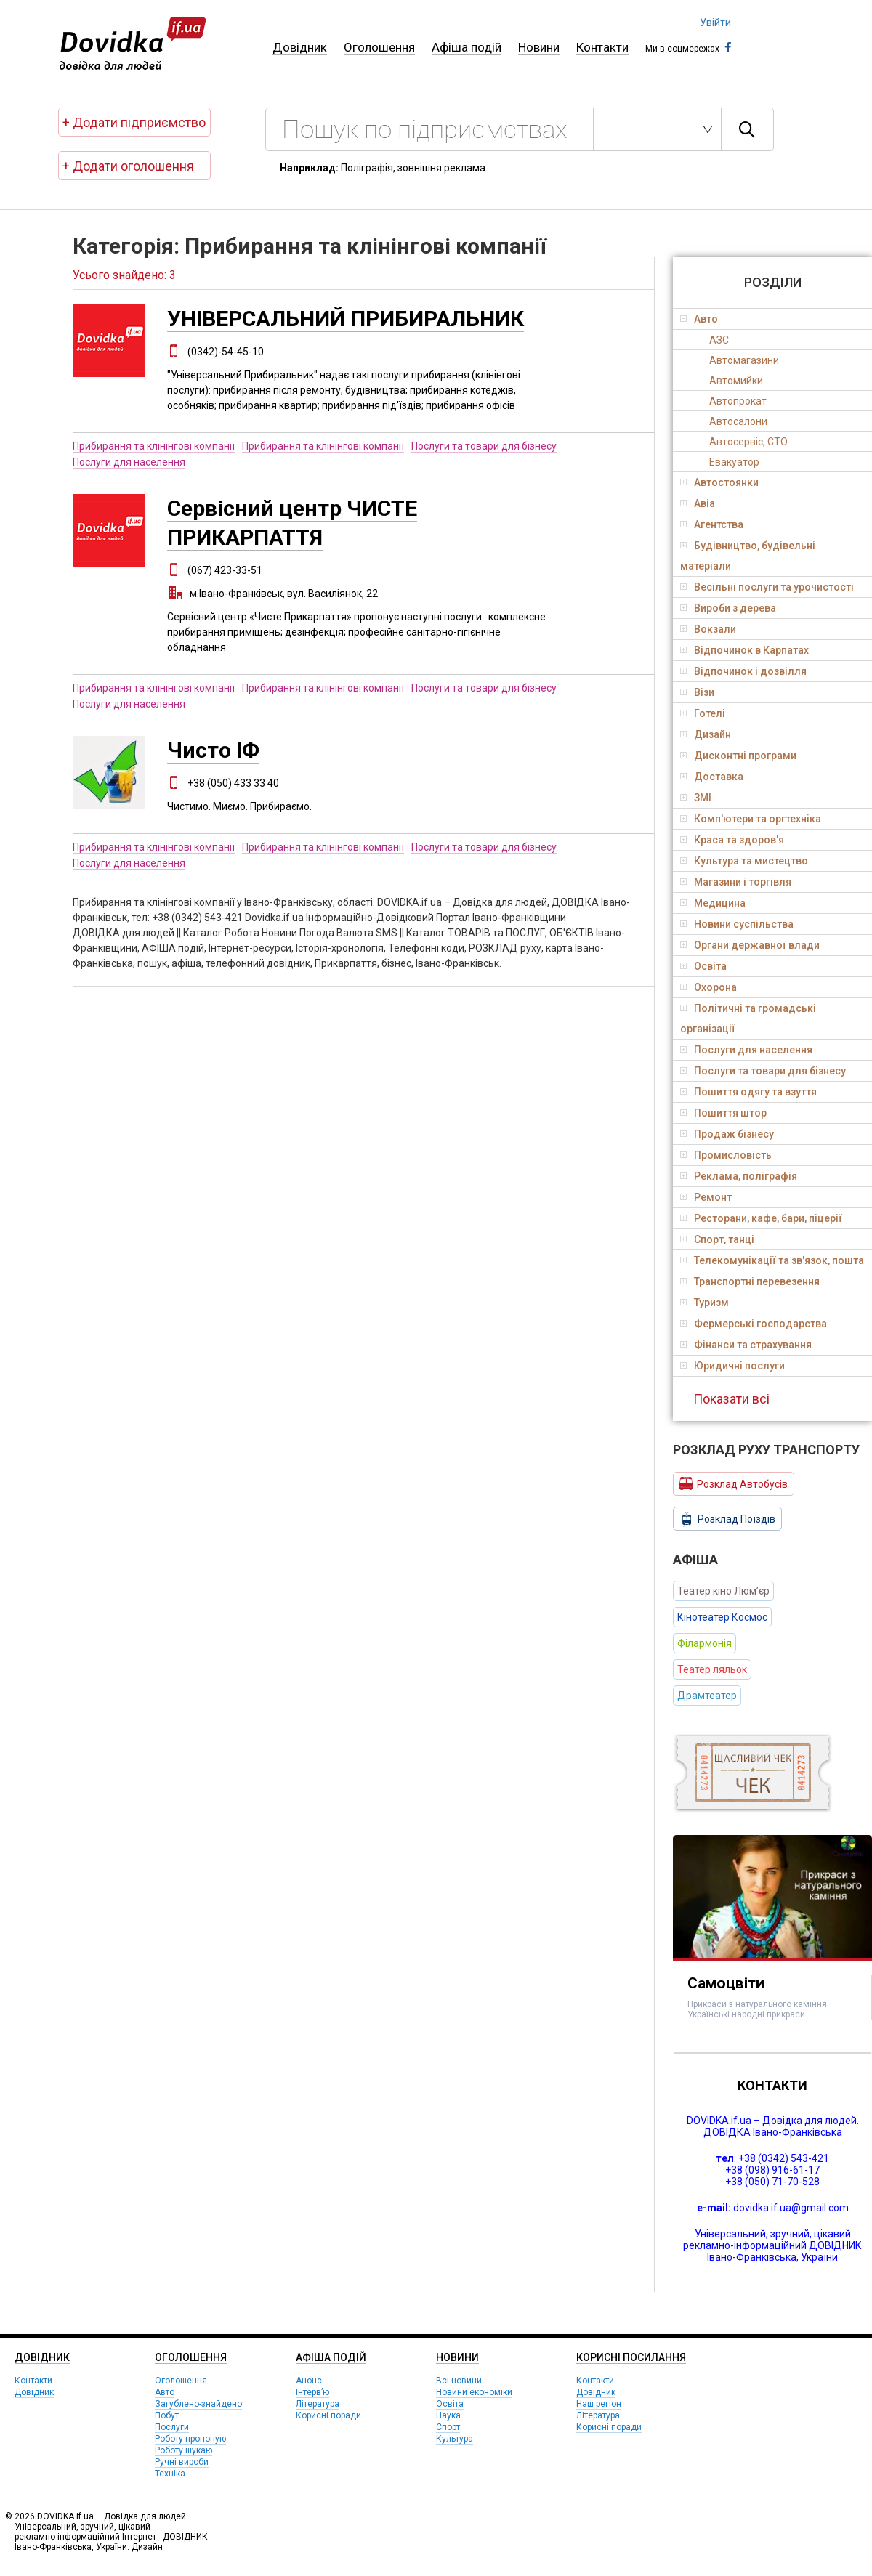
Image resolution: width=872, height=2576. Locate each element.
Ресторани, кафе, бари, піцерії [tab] (761, 1218)
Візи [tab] (697, 692)
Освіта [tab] (703, 966)
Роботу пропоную (190, 2439)
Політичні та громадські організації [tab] (748, 1018)
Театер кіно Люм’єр (723, 1591)
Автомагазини (744, 360)
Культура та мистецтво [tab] (744, 861)
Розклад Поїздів (727, 1519)
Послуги (172, 2427)
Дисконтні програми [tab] (738, 755)
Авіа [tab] (697, 503)
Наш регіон (598, 2404)
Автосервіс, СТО (748, 441)
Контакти (602, 47)
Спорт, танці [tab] (717, 1239)
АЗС (719, 340)
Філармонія (704, 1643)
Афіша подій (466, 47)
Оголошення (379, 47)
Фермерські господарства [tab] (753, 1323)
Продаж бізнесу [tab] (727, 1134)
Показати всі (731, 1398)
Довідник (299, 47)
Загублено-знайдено (198, 2404)
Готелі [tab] (702, 713)
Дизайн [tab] (705, 734)
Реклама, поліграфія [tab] (738, 1176)
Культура (454, 2439)
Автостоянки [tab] (719, 482)
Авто (164, 2392)
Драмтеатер (707, 1695)
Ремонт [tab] (706, 1197)
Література (317, 2404)
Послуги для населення (129, 462)
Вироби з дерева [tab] (728, 608)
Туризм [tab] (704, 1302)
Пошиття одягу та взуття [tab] (748, 1092)
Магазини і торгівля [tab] (735, 882)
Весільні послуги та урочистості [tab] (767, 587)
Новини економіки (474, 2392)
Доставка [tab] (711, 776)
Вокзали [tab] (708, 629)
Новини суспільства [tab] (737, 924)
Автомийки (736, 380)
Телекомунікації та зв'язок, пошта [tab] (772, 1260)
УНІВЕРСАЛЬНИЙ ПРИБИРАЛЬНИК (345, 318)
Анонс (309, 2380)
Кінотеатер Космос (722, 1617)
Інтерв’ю (312, 2392)
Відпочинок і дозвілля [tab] (743, 671)
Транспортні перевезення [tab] (750, 1281)
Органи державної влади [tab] (750, 945)
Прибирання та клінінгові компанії (154, 446)
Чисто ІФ (213, 750)
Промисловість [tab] (726, 1155)
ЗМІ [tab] (695, 797)
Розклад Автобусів (733, 1483)
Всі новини (459, 2380)
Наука (448, 2415)
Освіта (450, 2404)
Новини (539, 47)
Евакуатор (734, 462)
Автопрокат (738, 401)
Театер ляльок (712, 1669)
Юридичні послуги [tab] (732, 1366)
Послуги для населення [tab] (746, 1050)
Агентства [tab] (711, 524)
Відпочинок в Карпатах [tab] (744, 650)
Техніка (170, 2473)
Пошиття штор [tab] (723, 1113)
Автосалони (738, 421)
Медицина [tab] (713, 903)
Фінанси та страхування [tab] (746, 1344)
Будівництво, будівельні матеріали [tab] (747, 556)
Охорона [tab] (708, 987)
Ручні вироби (182, 2462)
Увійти (715, 22)
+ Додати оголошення (128, 166)
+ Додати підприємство (134, 122)
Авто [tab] (699, 319)
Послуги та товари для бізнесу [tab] (763, 1071)
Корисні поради (328, 2415)
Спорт (448, 2427)
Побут (167, 2415)
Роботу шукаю (183, 2450)
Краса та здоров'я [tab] (732, 840)
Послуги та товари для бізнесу (484, 446)
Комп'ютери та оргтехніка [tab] (750, 819)
